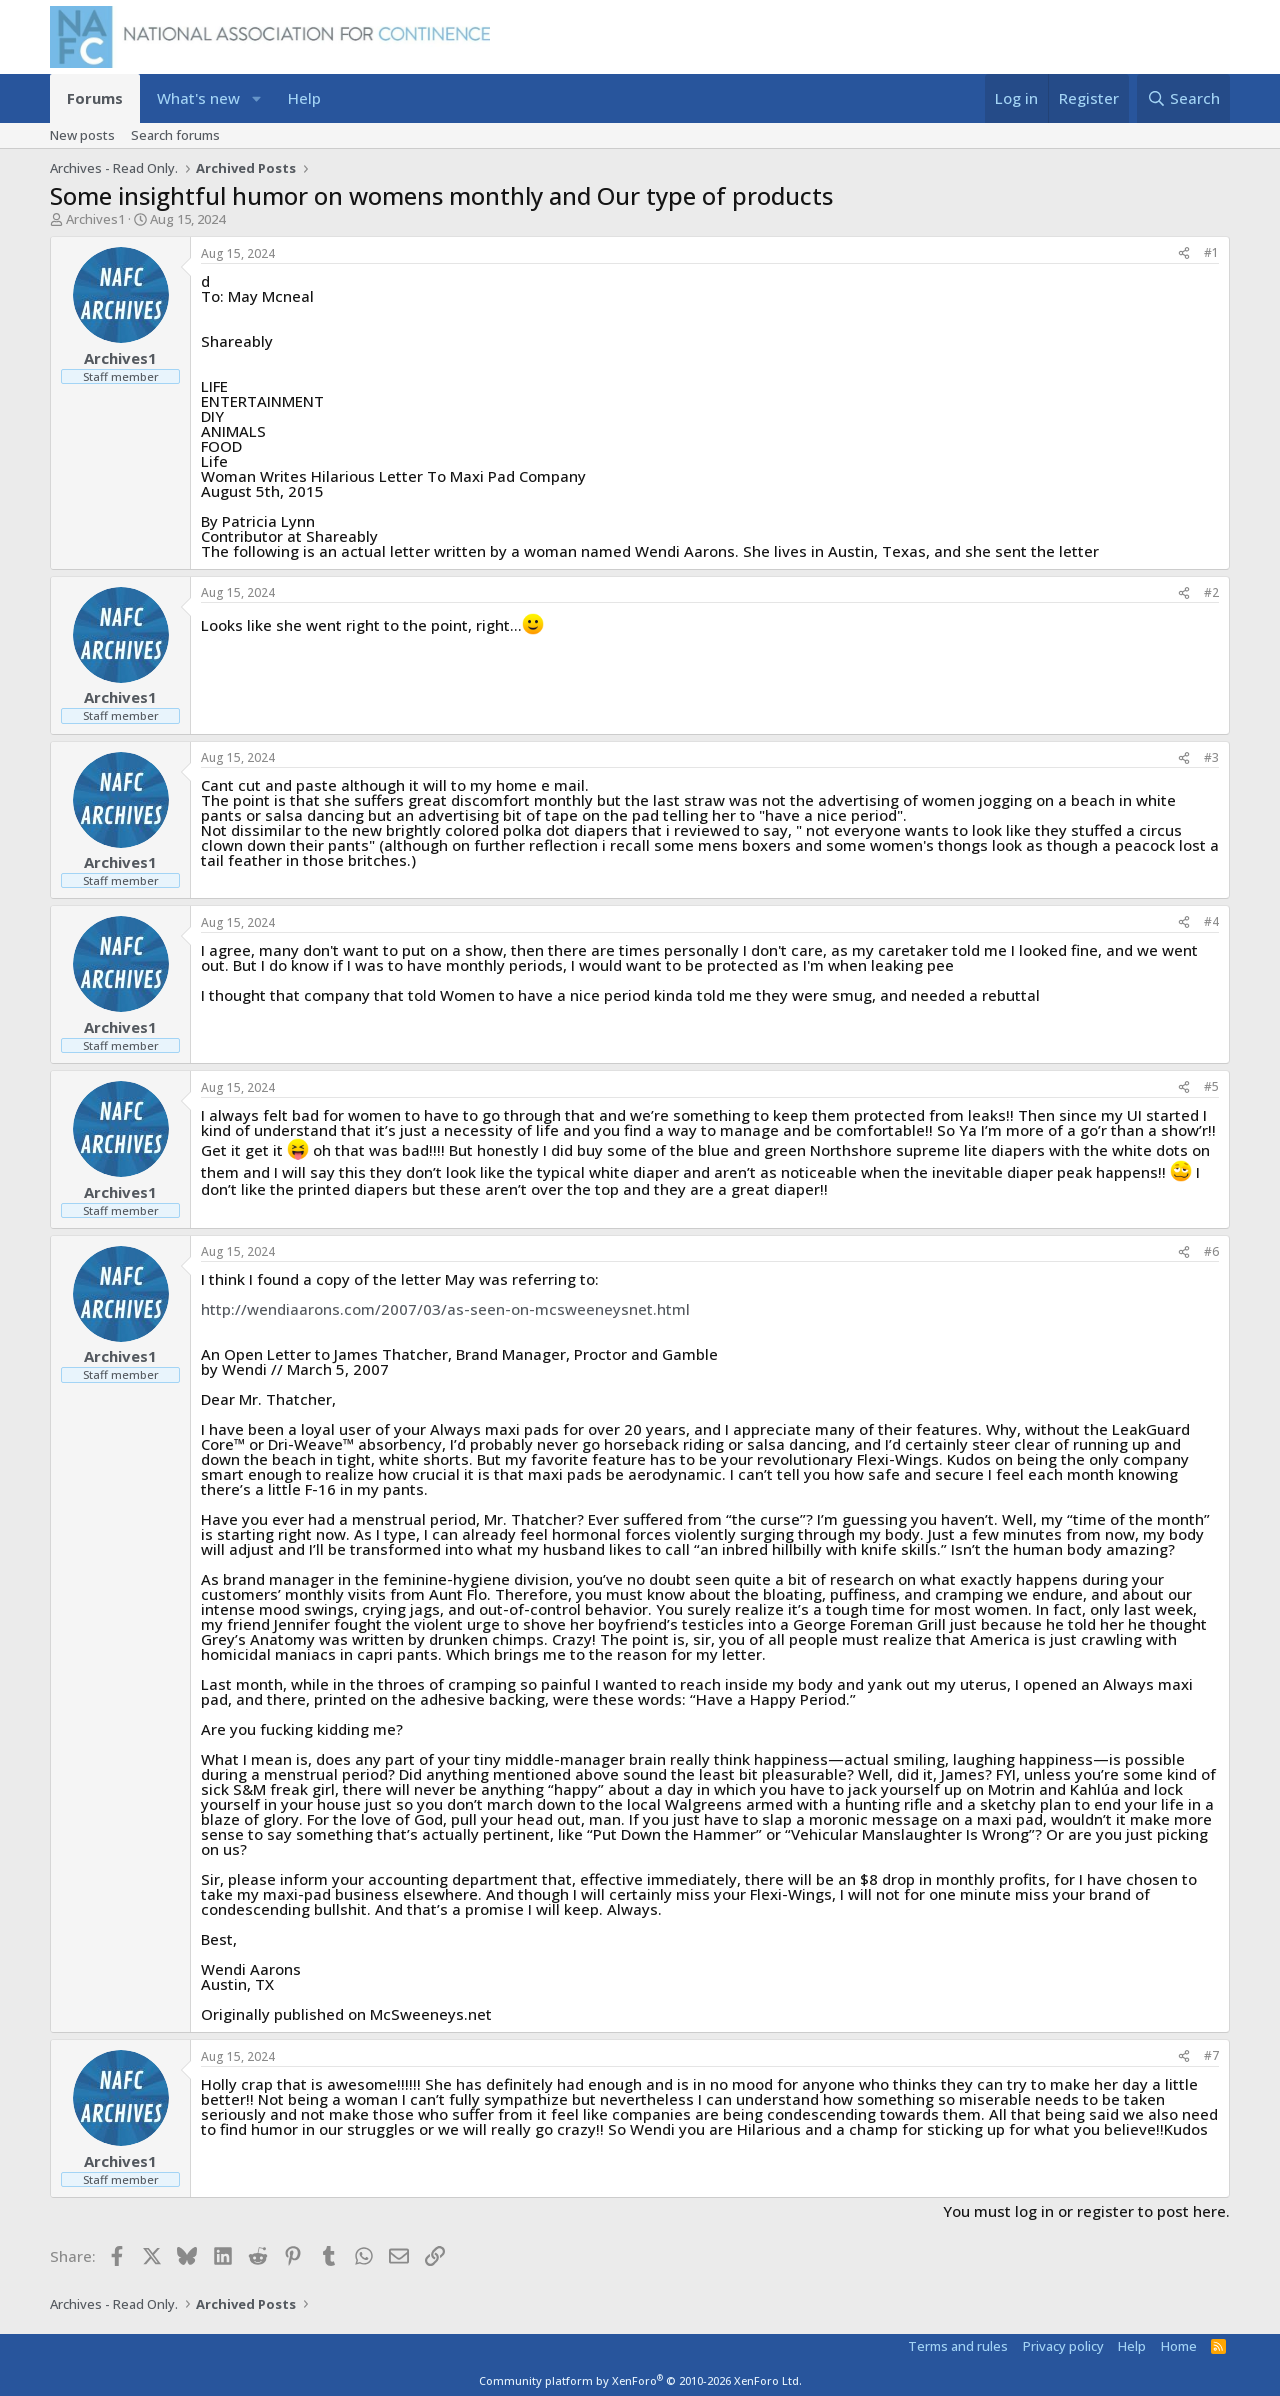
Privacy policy (1063, 2346)
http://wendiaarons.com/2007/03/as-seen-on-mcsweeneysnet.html (445, 1309)
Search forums (175, 135)
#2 (1211, 592)
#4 (1211, 921)
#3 (1211, 757)
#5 (1211, 1086)
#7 (1211, 2055)
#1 (1211, 252)
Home (1179, 2346)
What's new (198, 98)
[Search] (1183, 98)
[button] (256, 98)
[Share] (1184, 253)
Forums (95, 98)
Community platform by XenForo (640, 2380)
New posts (82, 135)
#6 (1211, 1251)
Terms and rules (958, 2346)
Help (304, 98)
